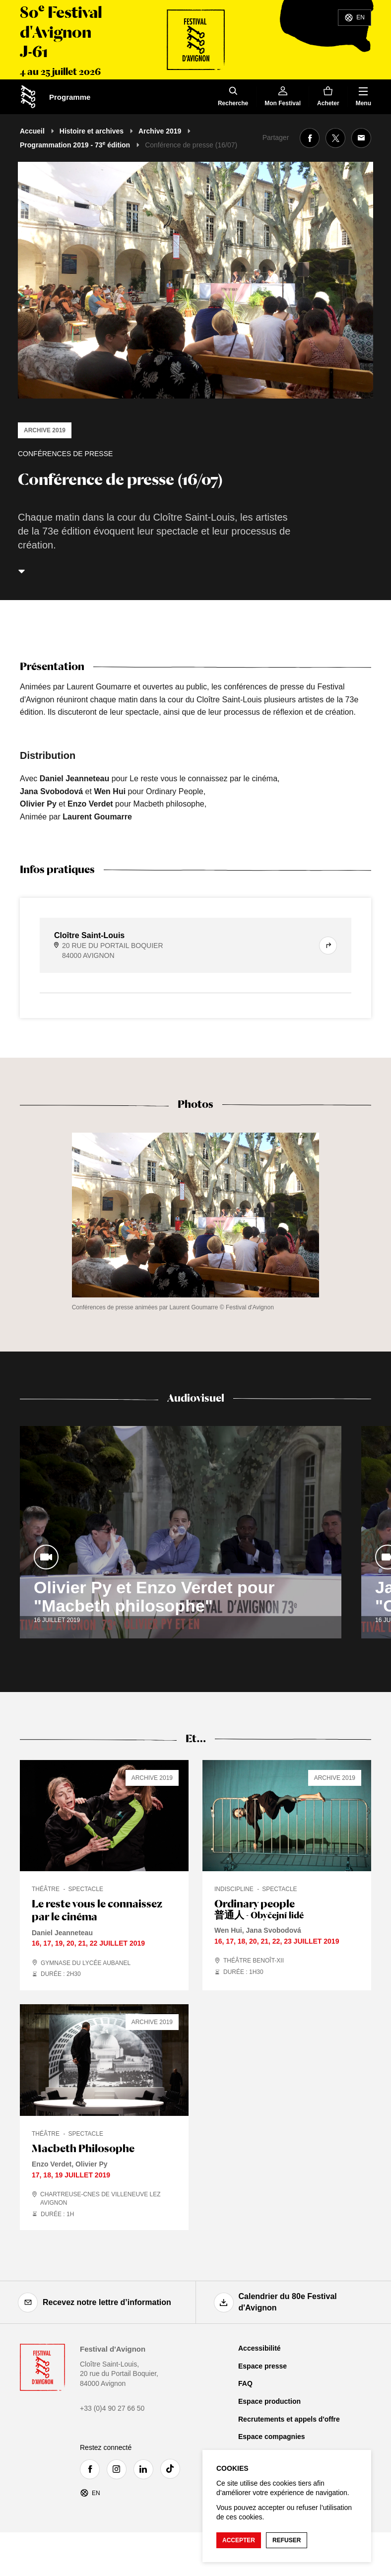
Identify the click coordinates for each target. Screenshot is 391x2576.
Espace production (269, 2401)
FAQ (245, 2383)
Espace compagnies (271, 2436)
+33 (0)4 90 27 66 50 (112, 2408)
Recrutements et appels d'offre (289, 2419)
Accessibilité (259, 2348)
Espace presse (262, 2366)
